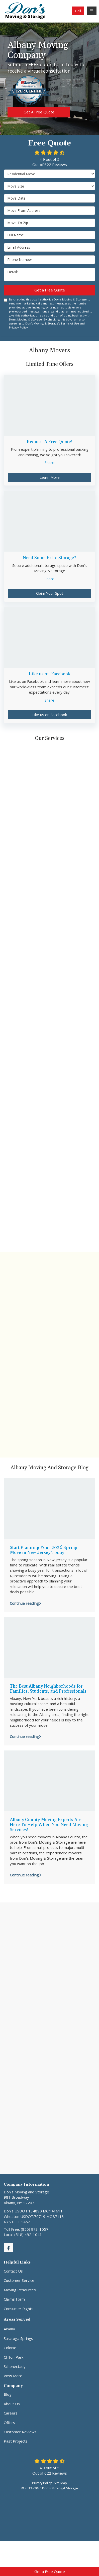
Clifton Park (13, 2357)
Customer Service (19, 2280)
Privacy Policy (18, 327)
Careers (11, 2413)
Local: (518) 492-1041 (23, 2234)
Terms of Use (70, 323)
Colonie (10, 2347)
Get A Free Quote (39, 111)
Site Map (60, 2483)
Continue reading (25, 1603)
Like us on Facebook (49, 714)
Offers (9, 2422)
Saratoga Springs (18, 2338)
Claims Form (14, 2299)
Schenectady (15, 2366)
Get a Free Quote (49, 2571)
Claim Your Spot (49, 593)
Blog (8, 2394)
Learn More (50, 477)
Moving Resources (20, 2289)
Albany (9, 2328)
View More (13, 2375)
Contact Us (13, 2271)
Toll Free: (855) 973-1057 (26, 2229)
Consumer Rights (18, 2308)
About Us (12, 2403)
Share (49, 462)
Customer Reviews (20, 2431)
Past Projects (16, 2441)
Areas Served (17, 2319)
